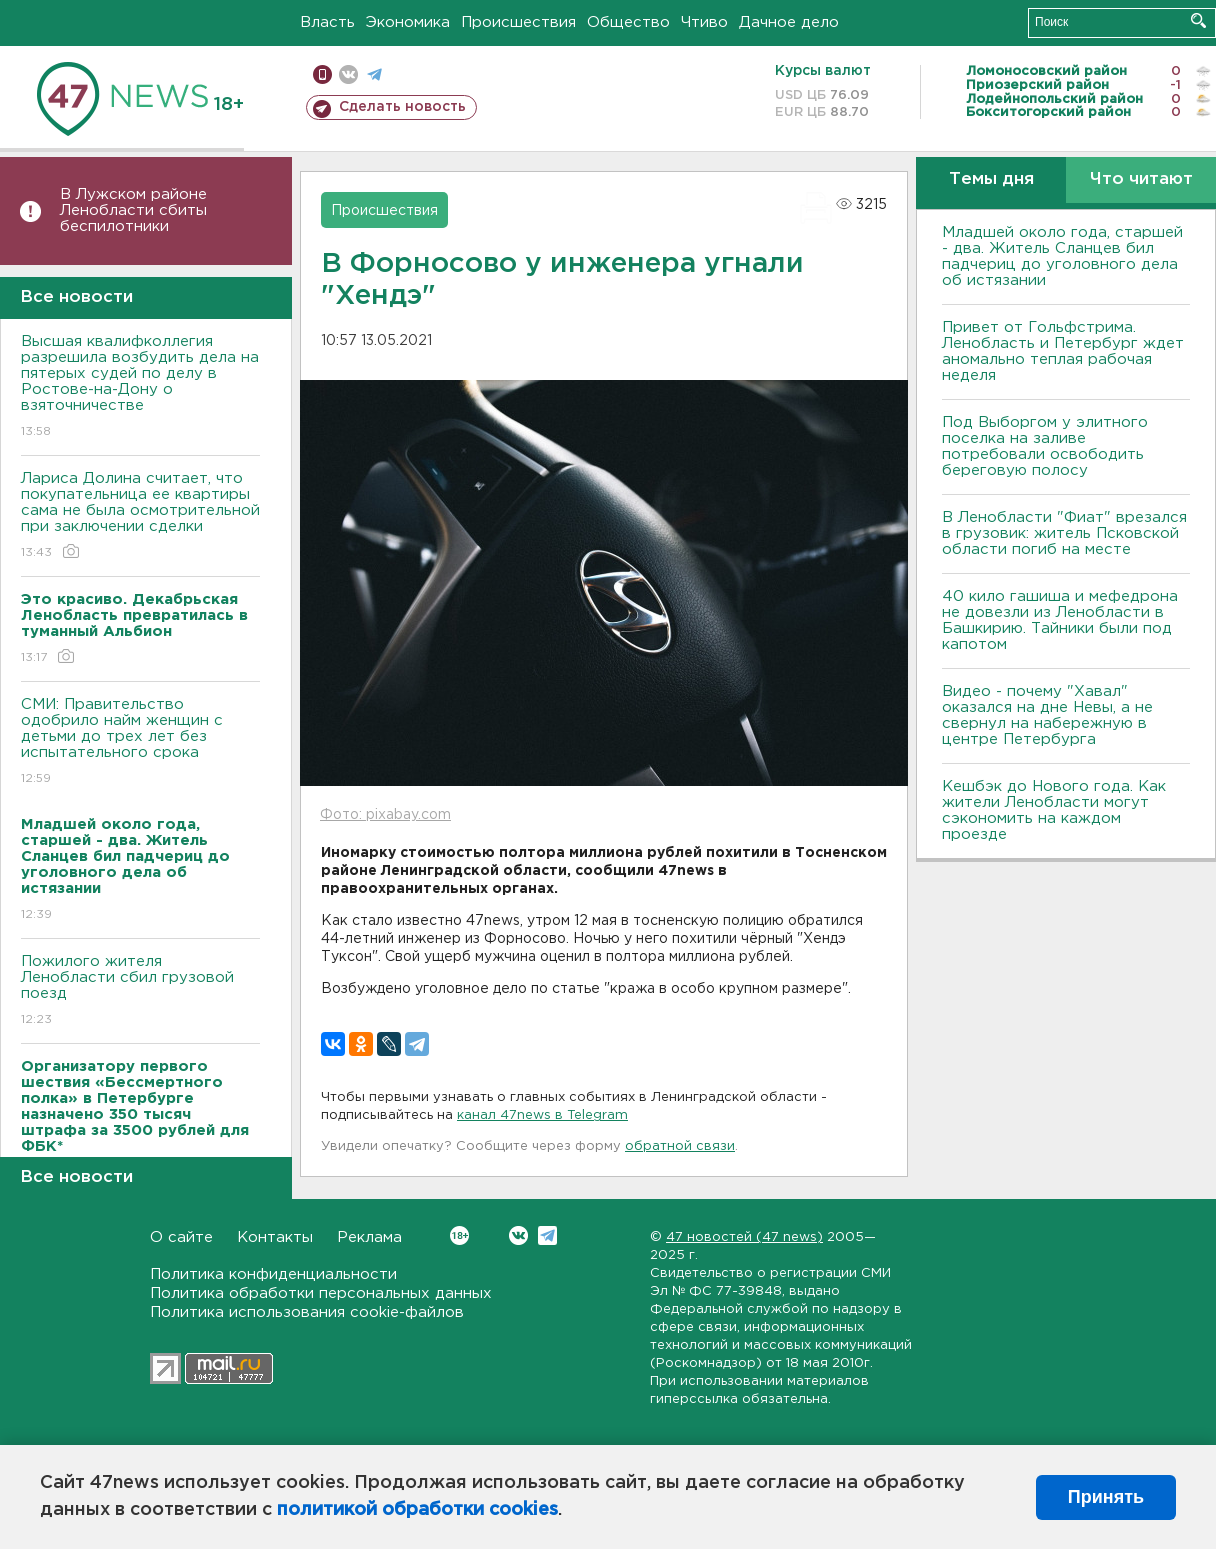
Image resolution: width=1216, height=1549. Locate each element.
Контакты (275, 1237)
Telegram (547, 1235)
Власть (327, 22)
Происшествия (518, 22)
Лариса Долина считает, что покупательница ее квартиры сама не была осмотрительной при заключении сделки (140, 516)
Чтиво (704, 22)
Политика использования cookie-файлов (307, 1312)
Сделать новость (402, 107)
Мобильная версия (322, 74)
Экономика (408, 22)
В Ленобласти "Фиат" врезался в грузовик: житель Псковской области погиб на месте (1064, 533)
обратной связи (680, 1146)
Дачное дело (789, 22)
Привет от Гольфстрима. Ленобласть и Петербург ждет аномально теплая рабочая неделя (1063, 351)
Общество (628, 22)
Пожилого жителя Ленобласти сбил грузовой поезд (140, 991)
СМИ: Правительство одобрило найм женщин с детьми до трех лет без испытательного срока (140, 742)
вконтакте (348, 74)
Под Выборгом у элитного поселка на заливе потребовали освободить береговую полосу (1045, 446)
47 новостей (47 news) (744, 1237)
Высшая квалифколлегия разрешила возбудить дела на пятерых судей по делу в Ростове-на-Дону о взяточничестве (140, 387)
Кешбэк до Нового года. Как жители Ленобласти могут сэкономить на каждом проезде (1054, 810)
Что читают (1141, 179)
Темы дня (991, 179)
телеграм (374, 74)
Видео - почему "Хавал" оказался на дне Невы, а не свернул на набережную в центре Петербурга (1047, 715)
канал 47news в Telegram (542, 1115)
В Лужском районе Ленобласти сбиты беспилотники (133, 210)
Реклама (369, 1237)
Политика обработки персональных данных (321, 1293)
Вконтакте (459, 1235)
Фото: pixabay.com (385, 815)
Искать (1198, 20)
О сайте (181, 1237)
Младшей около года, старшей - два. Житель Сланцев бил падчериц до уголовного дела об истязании (1062, 256)
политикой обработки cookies (417, 1510)
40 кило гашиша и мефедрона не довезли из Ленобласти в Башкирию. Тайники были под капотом (1060, 620)
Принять (1106, 1497)
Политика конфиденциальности (273, 1274)
